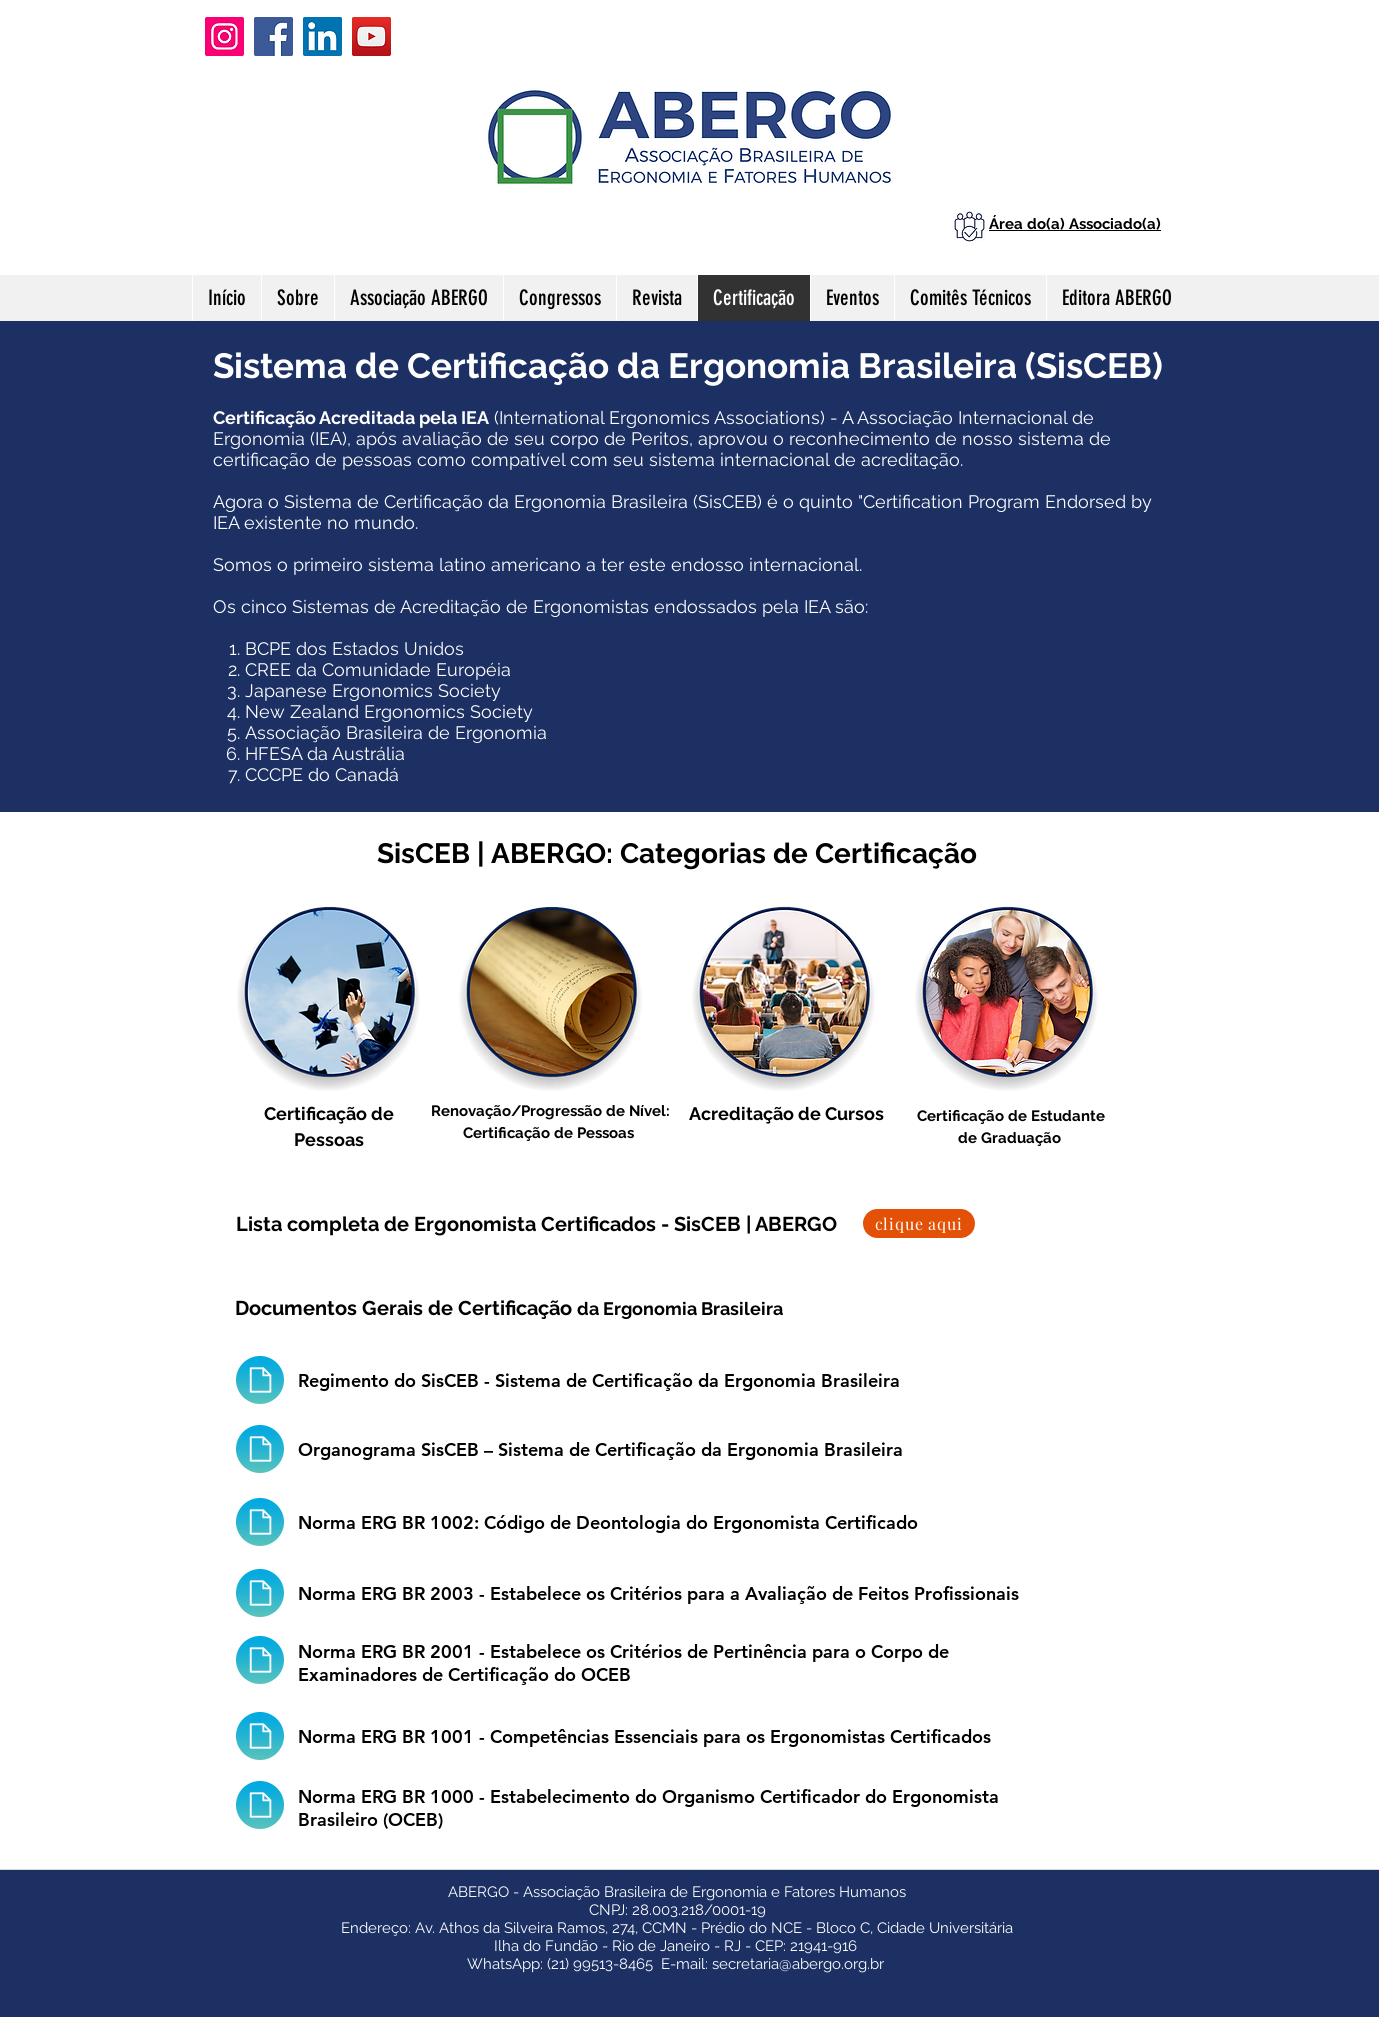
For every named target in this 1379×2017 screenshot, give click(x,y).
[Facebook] (273, 36)
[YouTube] (371, 36)
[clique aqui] (919, 1223)
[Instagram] (224, 36)
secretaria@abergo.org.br (798, 1964)
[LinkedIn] (322, 36)
